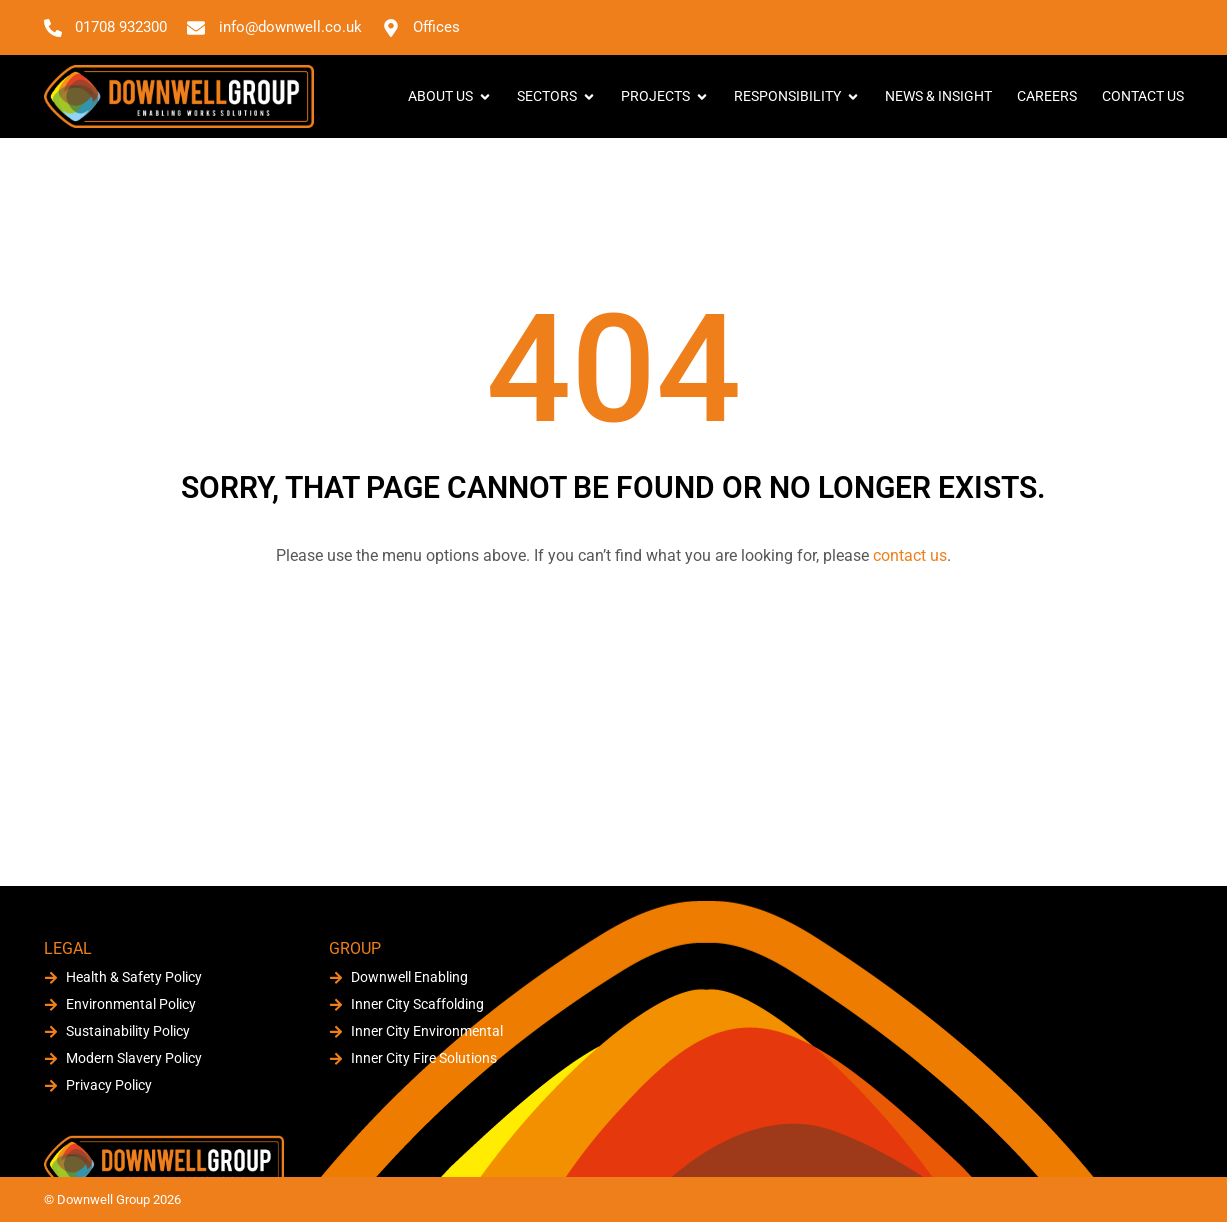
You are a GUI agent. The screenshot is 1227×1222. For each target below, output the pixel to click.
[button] (1166, 27)
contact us (910, 555)
